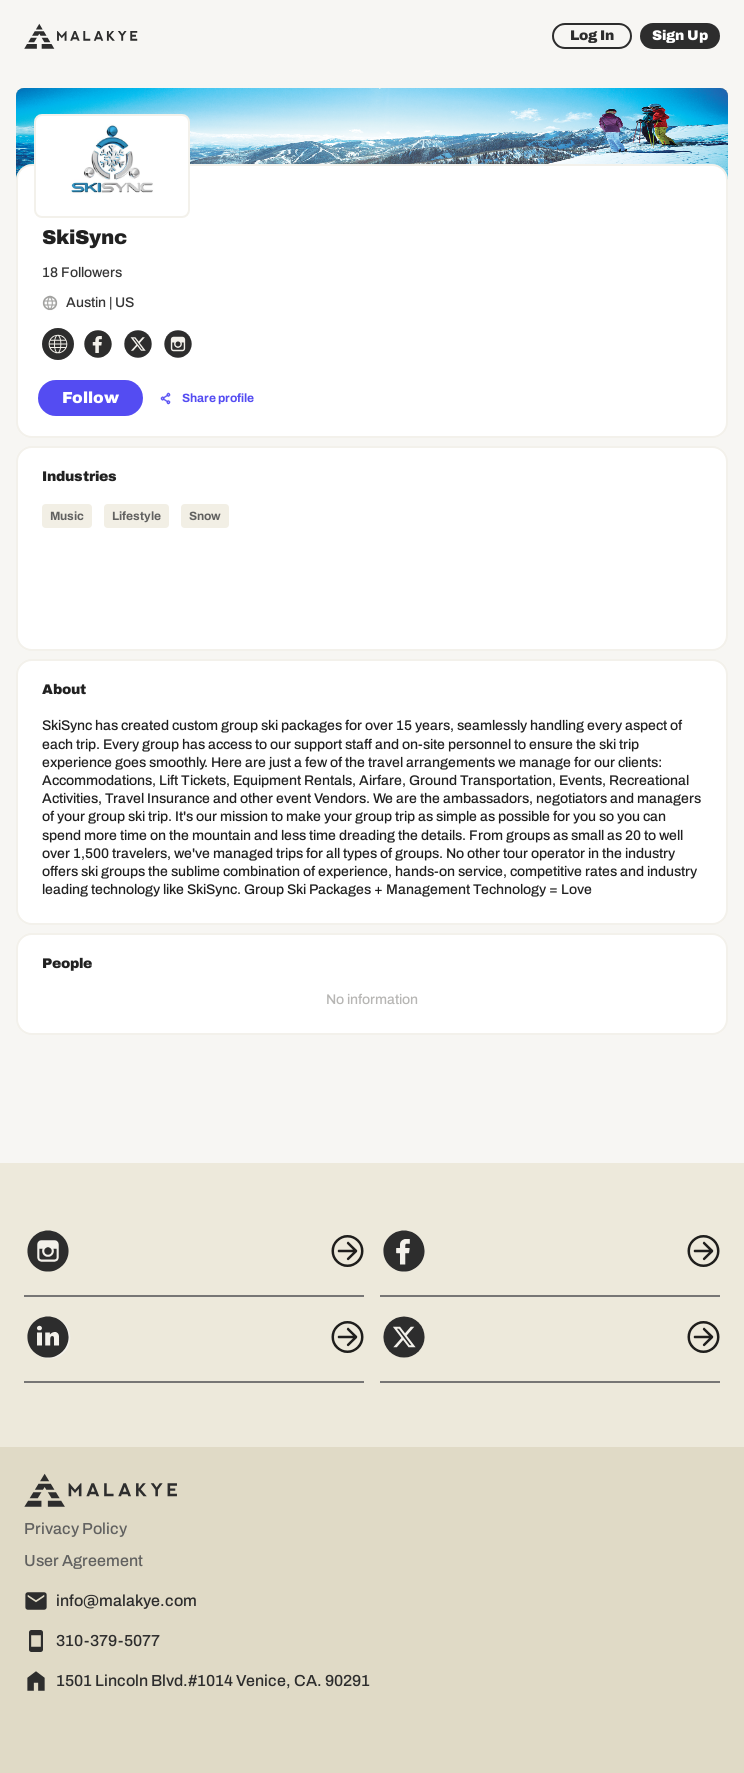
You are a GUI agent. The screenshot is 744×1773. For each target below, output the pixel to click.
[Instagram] (194, 1262)
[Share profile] (207, 399)
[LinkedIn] (194, 1348)
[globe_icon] (58, 344)
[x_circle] (138, 344)
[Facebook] (550, 1262)
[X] (550, 1348)
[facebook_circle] (98, 344)
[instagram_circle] (178, 344)
